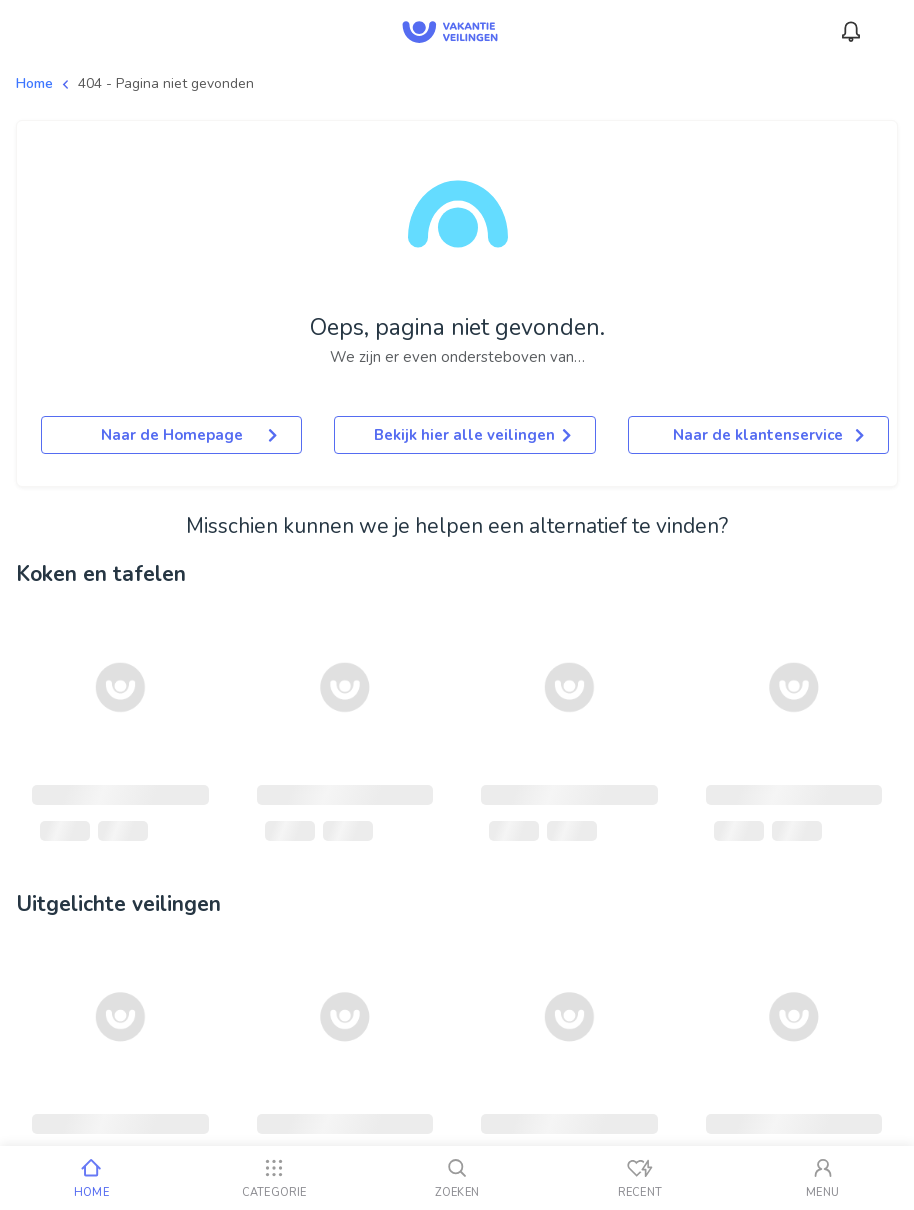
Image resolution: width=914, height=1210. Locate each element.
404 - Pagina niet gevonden (166, 83)
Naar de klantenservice (768, 435)
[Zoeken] (457, 1178)
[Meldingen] (851, 32)
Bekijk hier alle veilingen (472, 435)
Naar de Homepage (189, 435)
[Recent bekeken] (639, 1178)
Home (34, 83)
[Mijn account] (822, 1178)
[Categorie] (274, 1178)
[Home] (91, 1178)
